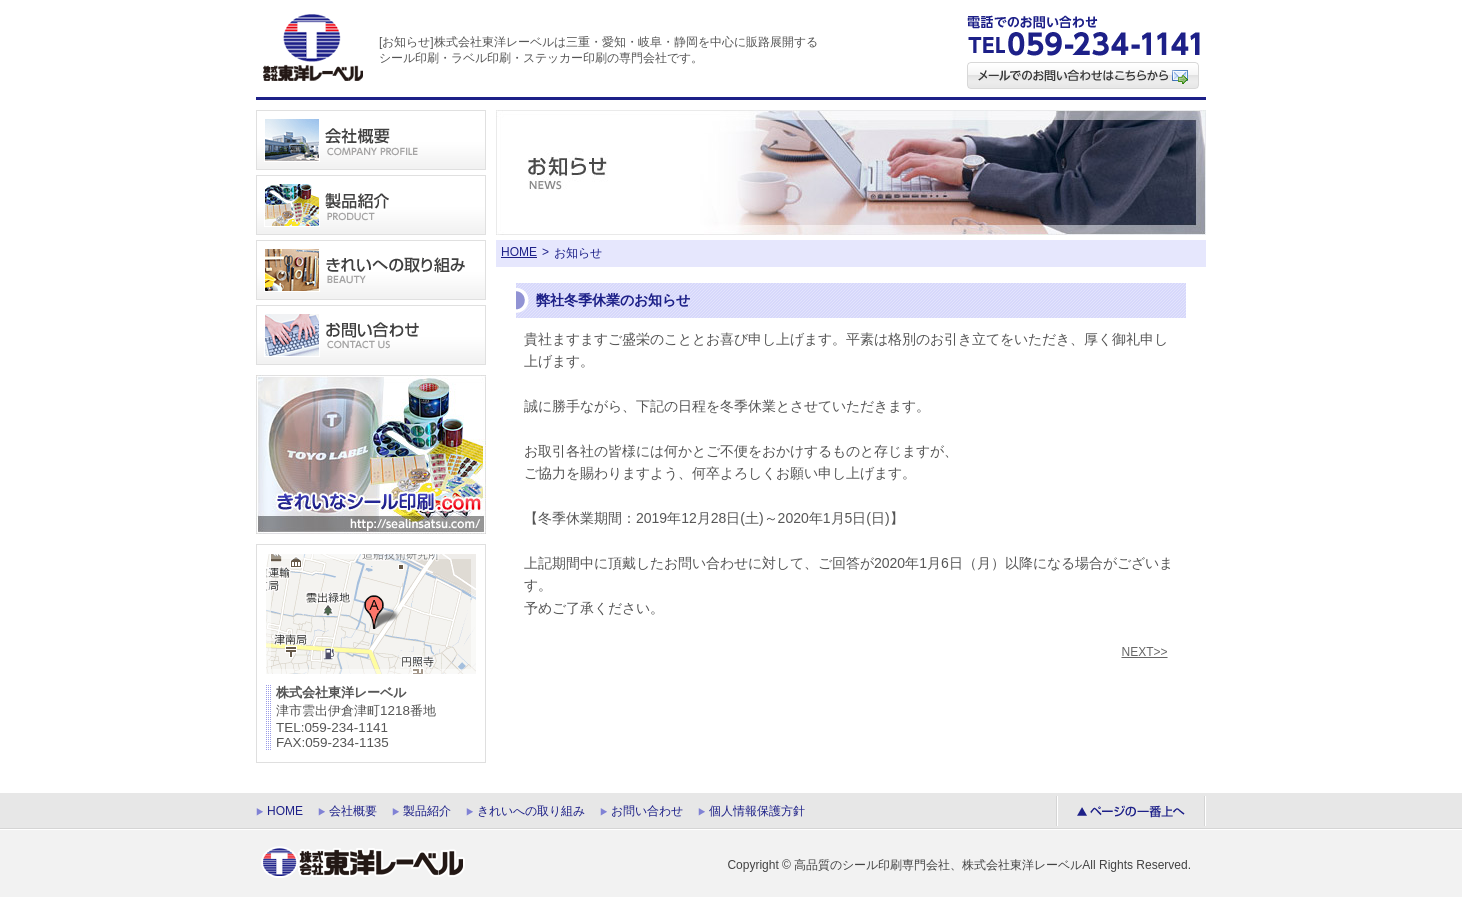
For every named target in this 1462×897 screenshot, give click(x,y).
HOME (519, 252)
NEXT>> (1145, 652)
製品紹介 (427, 811)
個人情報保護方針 (757, 811)
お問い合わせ (647, 811)
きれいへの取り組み (531, 811)
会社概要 (353, 811)
